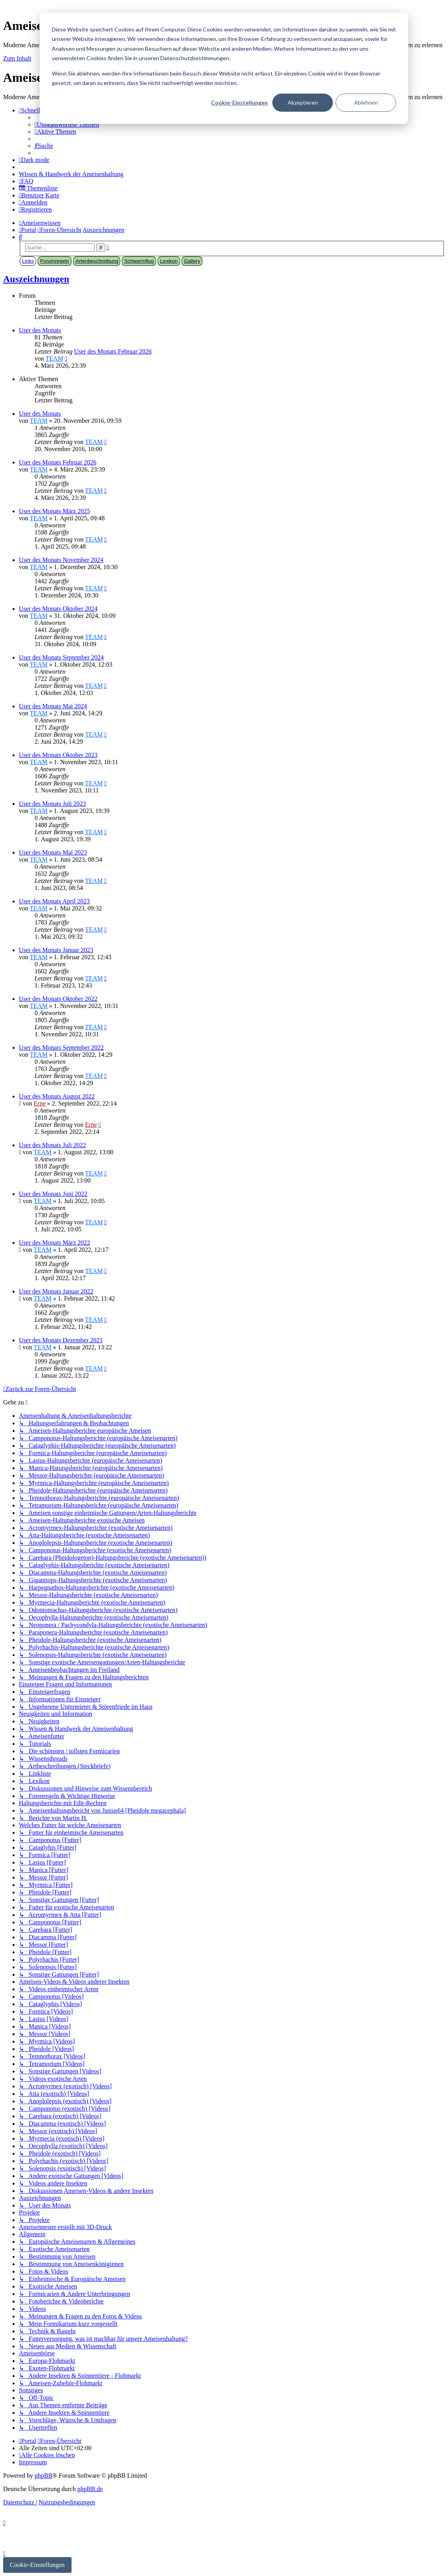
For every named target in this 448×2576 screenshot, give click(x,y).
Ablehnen (366, 102)
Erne (40, 1103)
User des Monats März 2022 (54, 1242)
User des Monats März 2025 (54, 511)
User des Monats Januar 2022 (56, 1291)
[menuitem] (67, 124)
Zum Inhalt (17, 58)
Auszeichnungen (36, 279)
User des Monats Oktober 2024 (58, 608)
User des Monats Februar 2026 (112, 351)
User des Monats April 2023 (54, 901)
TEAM (54, 358)
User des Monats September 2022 (61, 1047)
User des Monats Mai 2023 (53, 852)
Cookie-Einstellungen (239, 102)
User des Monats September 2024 (61, 657)
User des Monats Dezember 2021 (61, 1340)
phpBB (43, 2475)
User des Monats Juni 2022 (53, 1193)
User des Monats (40, 330)
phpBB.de (90, 2489)
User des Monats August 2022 (57, 1096)
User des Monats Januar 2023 (56, 950)
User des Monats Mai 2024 (53, 706)
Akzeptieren (303, 102)
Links (28, 261)
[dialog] (224, 68)
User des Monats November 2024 (61, 559)
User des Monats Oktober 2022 (58, 998)
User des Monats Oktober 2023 (58, 755)
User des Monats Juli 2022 (52, 1145)
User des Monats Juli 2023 (52, 803)
